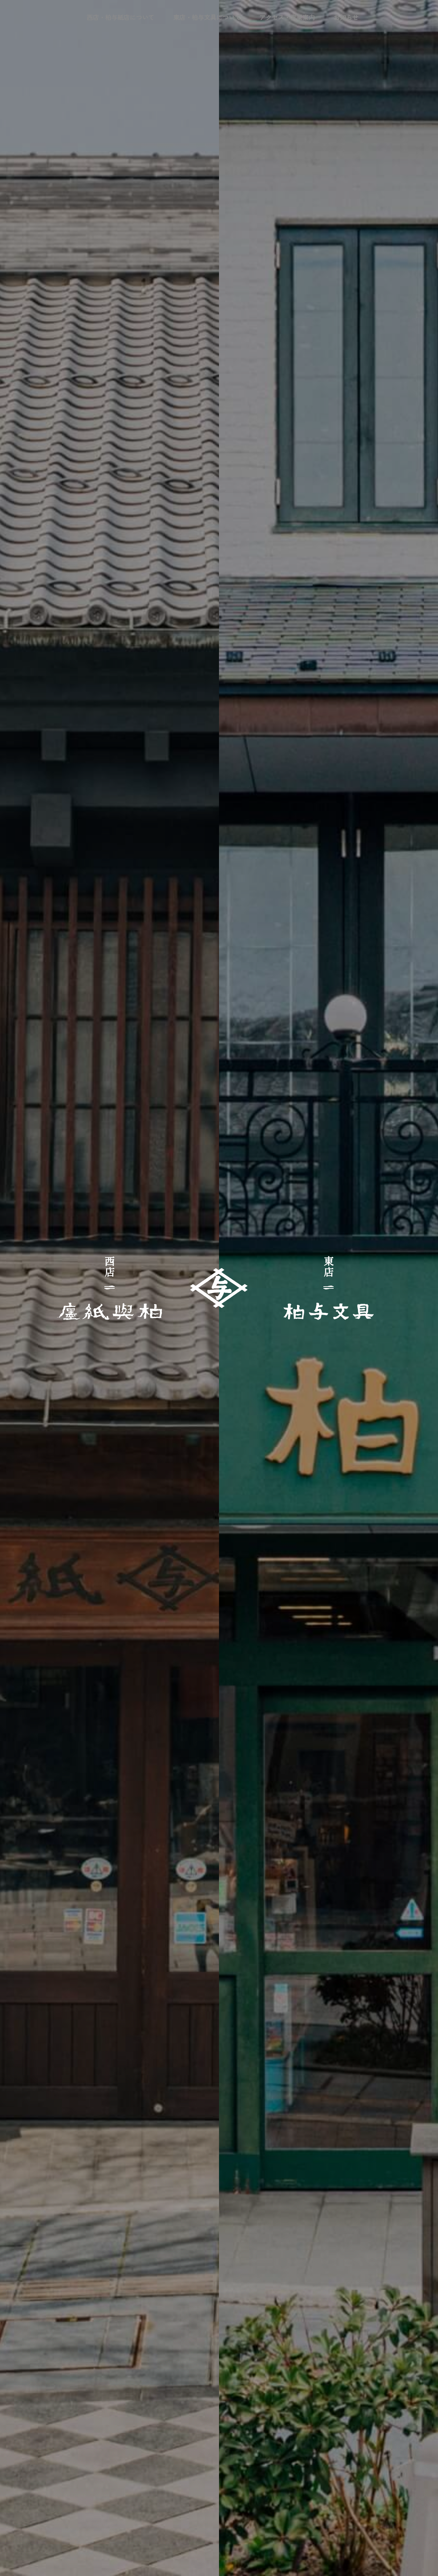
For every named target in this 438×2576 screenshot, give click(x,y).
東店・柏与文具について (207, 15)
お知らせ (324, 15)
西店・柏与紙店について (133, 15)
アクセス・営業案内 (275, 15)
